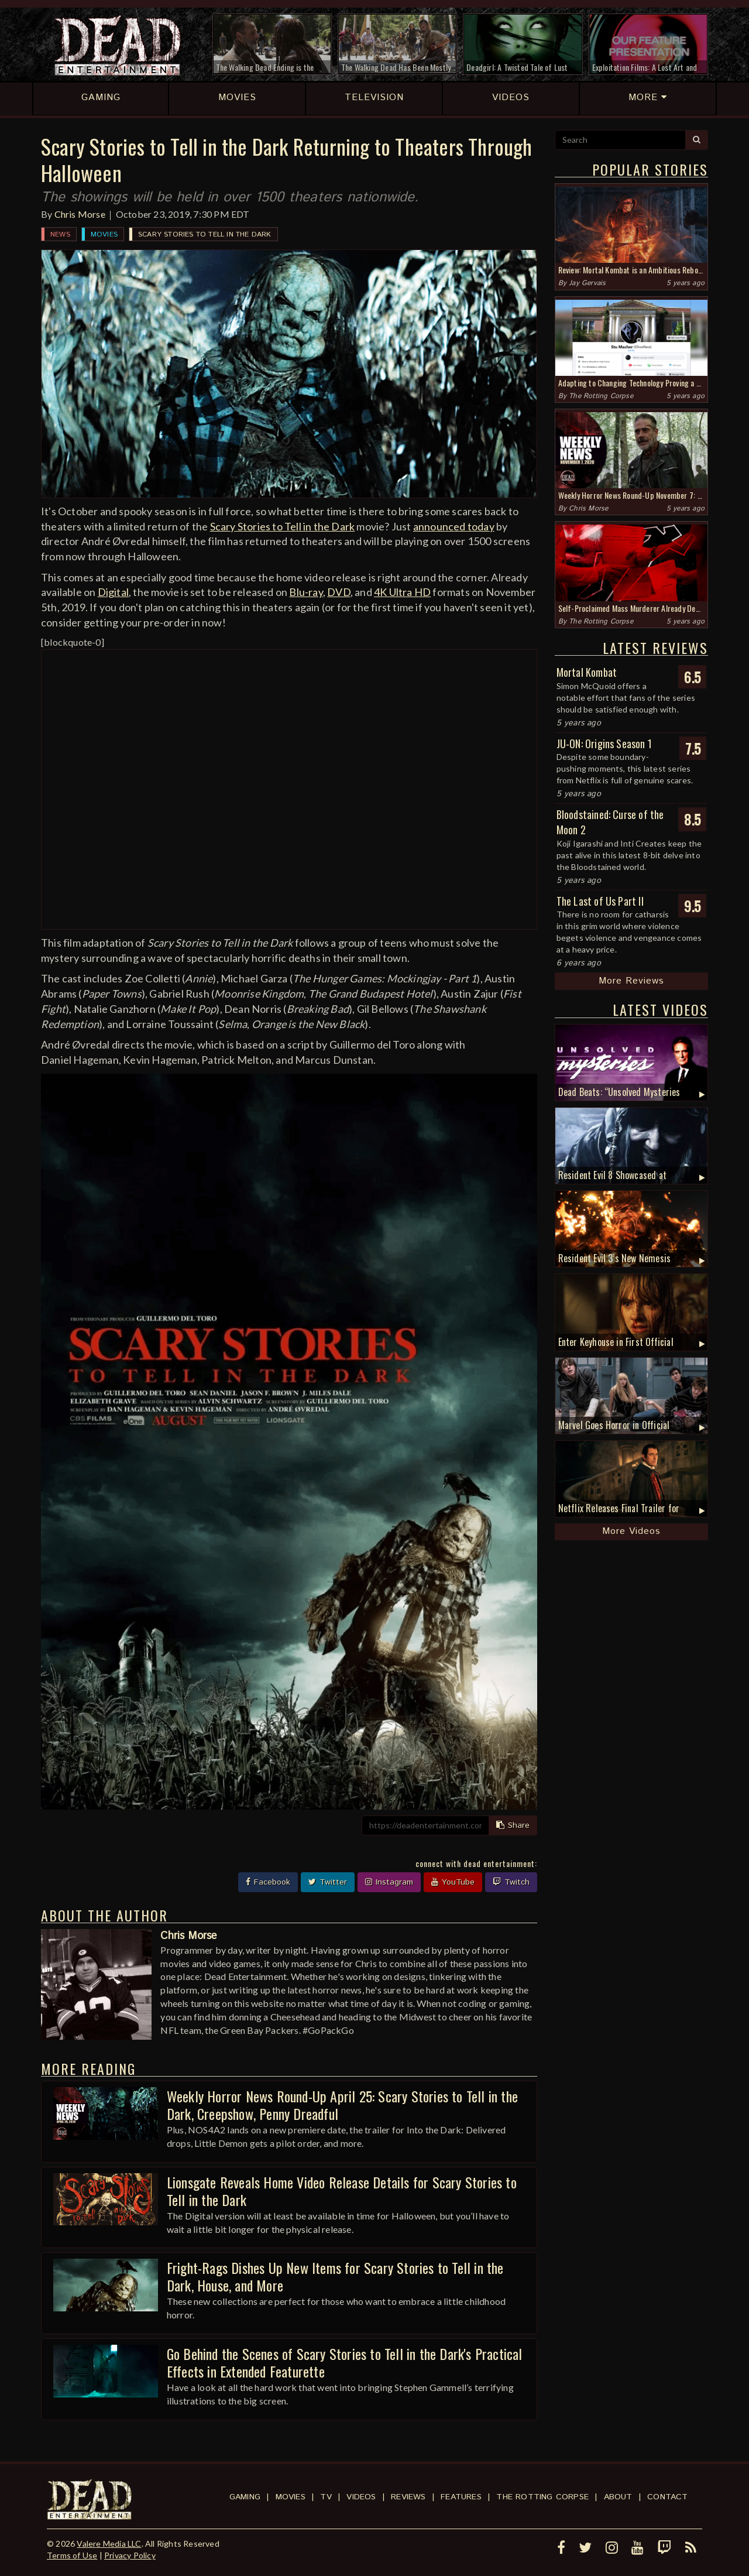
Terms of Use (72, 2555)
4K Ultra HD (402, 591)
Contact (667, 2497)
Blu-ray (305, 591)
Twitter (327, 1882)
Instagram (389, 1882)
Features (461, 2497)
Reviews (408, 2497)
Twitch (511, 1882)
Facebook (268, 1882)
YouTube (453, 1882)
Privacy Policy (130, 2555)
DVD (339, 591)
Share (513, 1825)
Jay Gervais (587, 283)
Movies (104, 234)
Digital (113, 591)
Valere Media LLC (109, 2543)
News (60, 234)
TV (325, 2497)
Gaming (244, 2497)
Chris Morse (79, 214)
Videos (361, 2497)
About (618, 2497)
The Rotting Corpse (601, 396)
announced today (453, 526)
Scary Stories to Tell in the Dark (205, 234)
